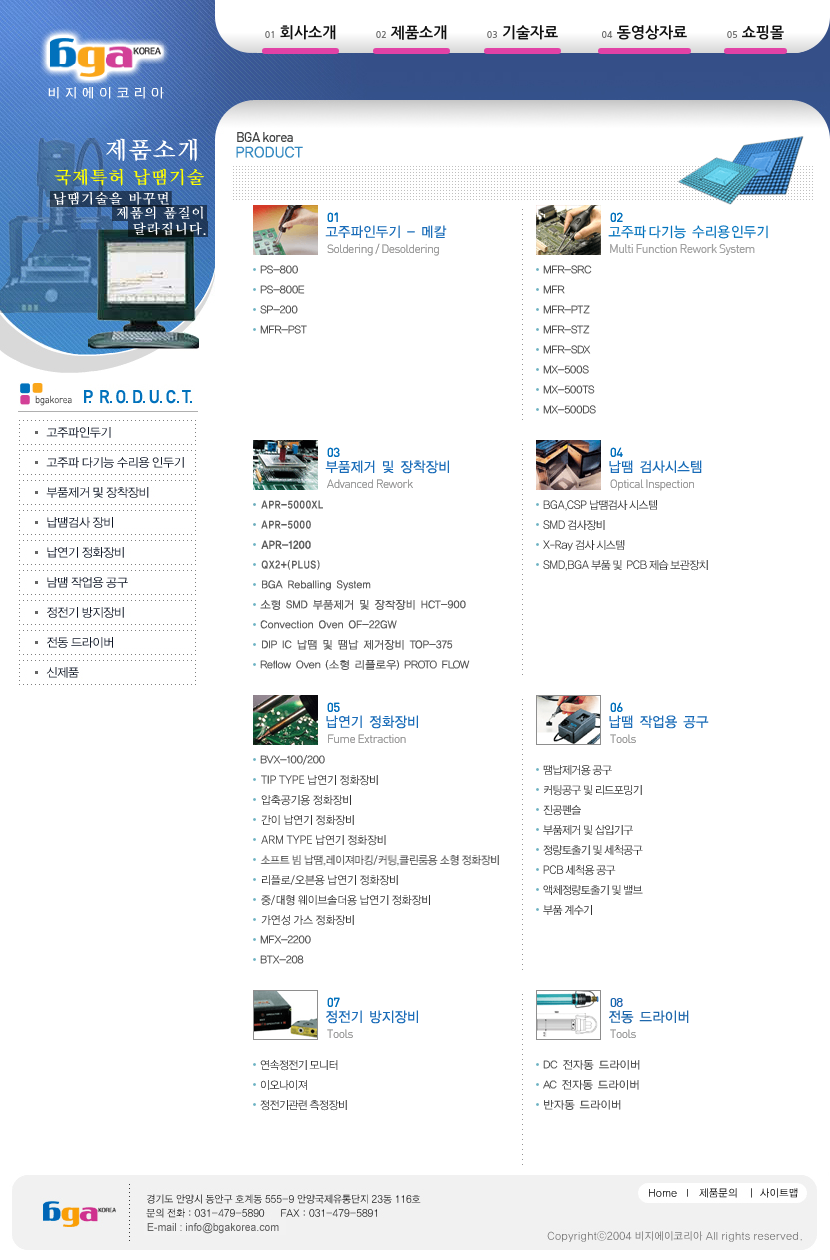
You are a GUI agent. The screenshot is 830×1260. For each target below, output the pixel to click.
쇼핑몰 (763, 32)
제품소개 (419, 32)
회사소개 (308, 32)
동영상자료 (652, 32)
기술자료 (530, 32)
